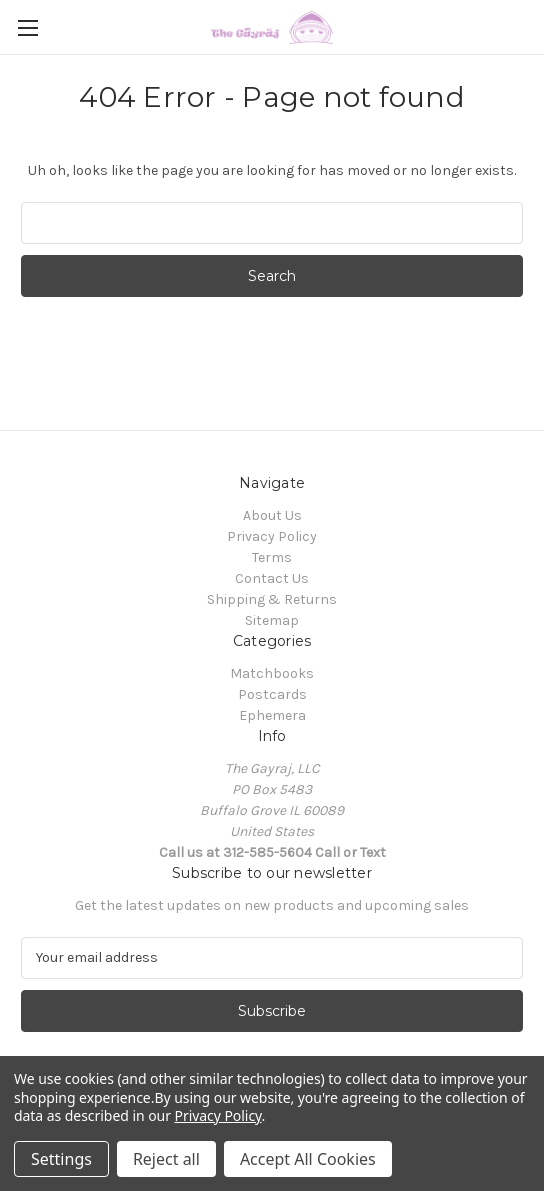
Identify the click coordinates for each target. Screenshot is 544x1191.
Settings (61, 1159)
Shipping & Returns (272, 599)
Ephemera (272, 715)
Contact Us (272, 578)
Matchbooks (272, 673)
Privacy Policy (272, 536)
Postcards (272, 694)
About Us (272, 515)
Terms (272, 557)
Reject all (166, 1159)
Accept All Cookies (308, 1159)
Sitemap (272, 620)
